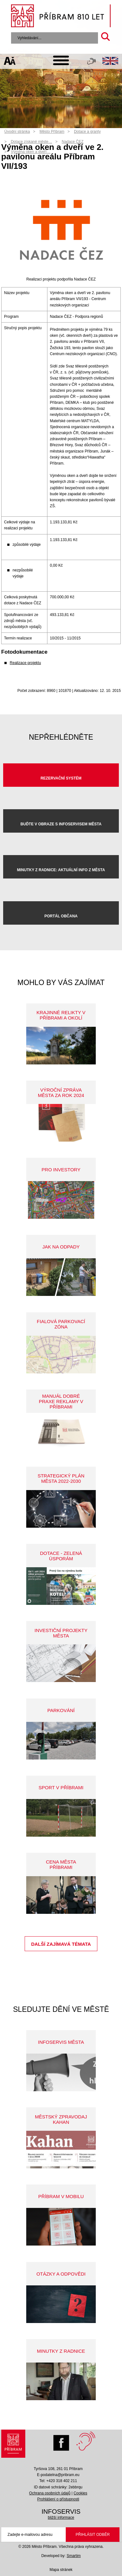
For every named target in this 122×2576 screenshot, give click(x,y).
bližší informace (61, 2517)
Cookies (80, 2493)
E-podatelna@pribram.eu (58, 2475)
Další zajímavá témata (61, 1944)
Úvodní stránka (17, 131)
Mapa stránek (61, 2569)
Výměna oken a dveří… (30, 152)
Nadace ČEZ (72, 141)
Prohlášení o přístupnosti (58, 2499)
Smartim (74, 2556)
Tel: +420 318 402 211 (58, 2481)
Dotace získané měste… (31, 141)
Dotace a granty (87, 131)
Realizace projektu (25, 663)
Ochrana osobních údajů (49, 2493)
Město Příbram (52, 131)
